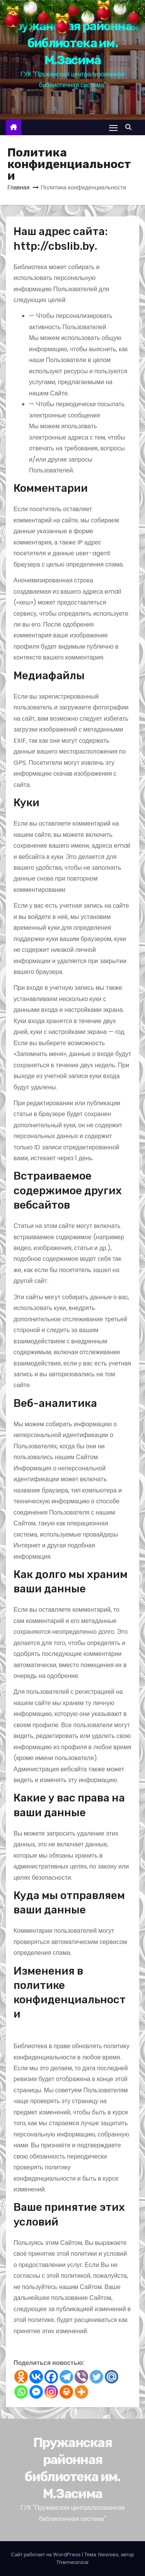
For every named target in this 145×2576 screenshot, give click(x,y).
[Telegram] (66, 2377)
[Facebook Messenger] (36, 2392)
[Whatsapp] (21, 2392)
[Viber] (81, 2377)
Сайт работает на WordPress (46, 2554)
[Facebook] (51, 2377)
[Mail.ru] (111, 2377)
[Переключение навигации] (113, 127)
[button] (130, 127)
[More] (81, 2392)
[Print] (66, 2392)
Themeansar (72, 2562)
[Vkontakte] (36, 2377)
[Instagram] (51, 2392)
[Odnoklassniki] (21, 2377)
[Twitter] (96, 2377)
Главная (18, 187)
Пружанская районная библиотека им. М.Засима (73, 43)
